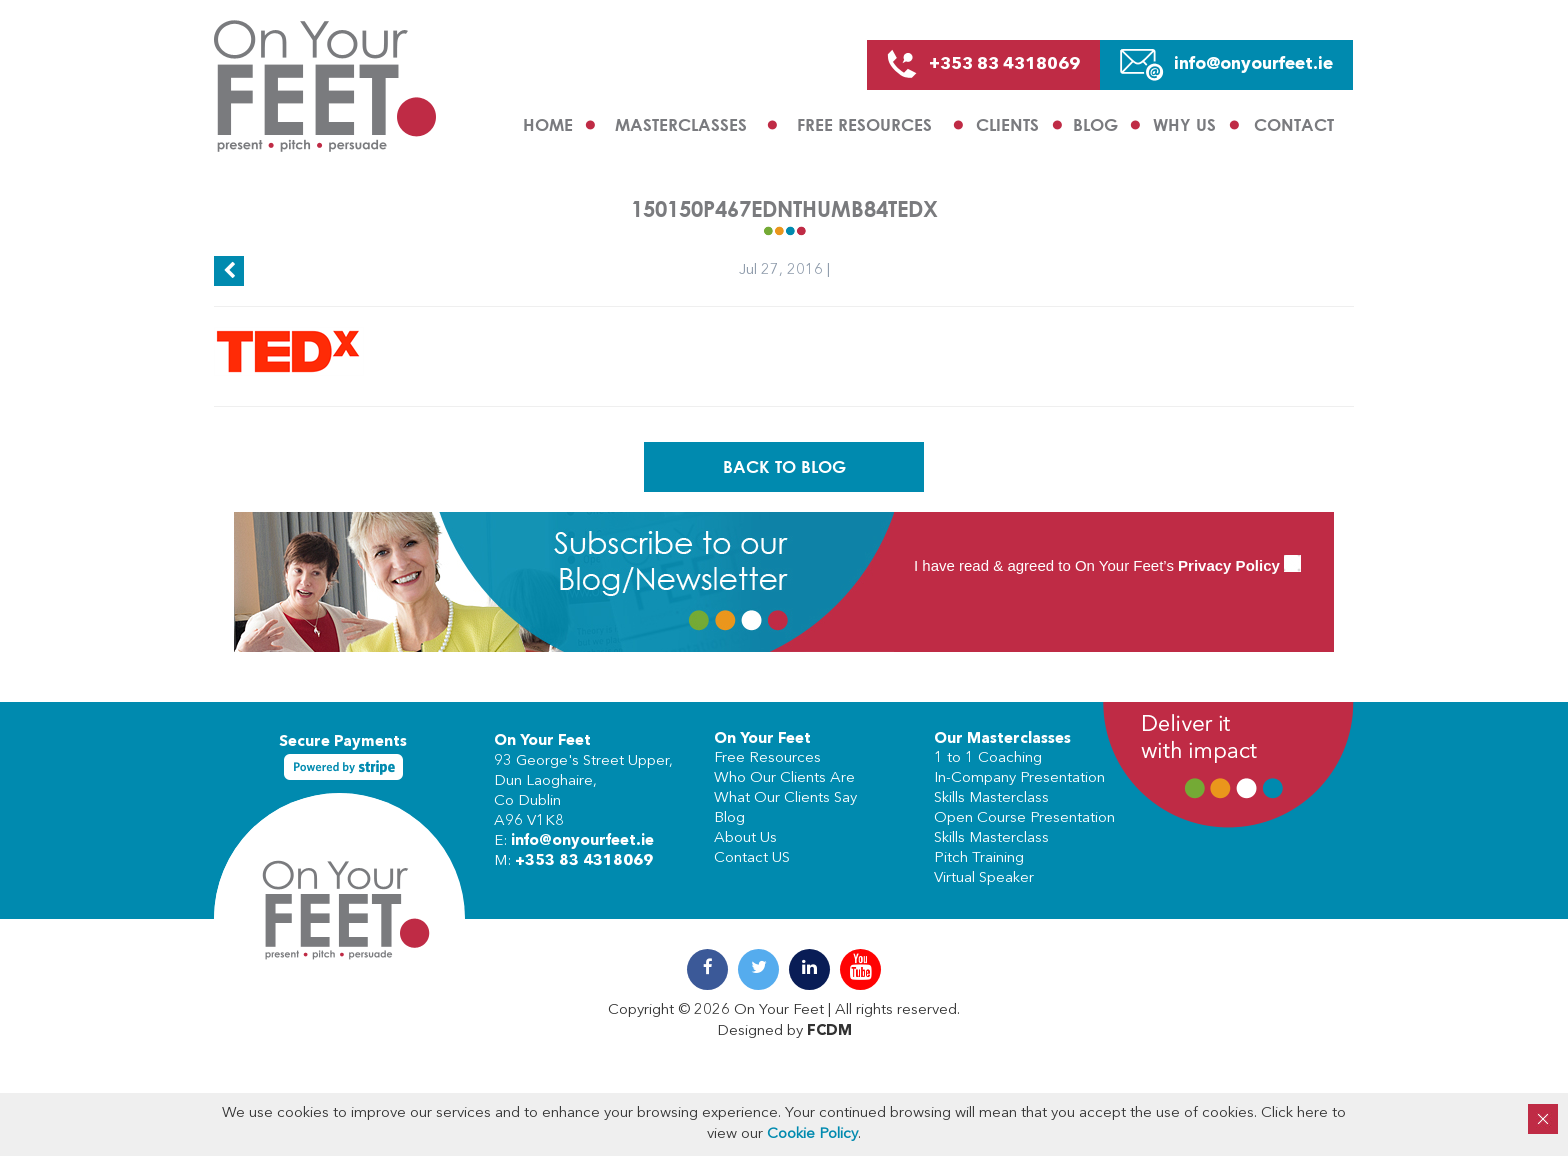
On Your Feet (542, 741)
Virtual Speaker (984, 878)
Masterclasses (681, 124)
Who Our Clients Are (784, 778)
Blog (1095, 124)
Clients (1007, 124)
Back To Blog (784, 466)
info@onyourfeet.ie (582, 841)
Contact (1294, 124)
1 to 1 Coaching (988, 758)
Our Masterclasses (1002, 739)
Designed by (784, 1031)
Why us (1184, 124)
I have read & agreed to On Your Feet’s (1107, 565)
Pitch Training (979, 858)
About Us (745, 838)
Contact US (752, 858)
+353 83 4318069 (584, 861)
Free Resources (864, 124)
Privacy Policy (1229, 565)
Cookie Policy (812, 1134)
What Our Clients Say (785, 798)
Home (548, 124)
